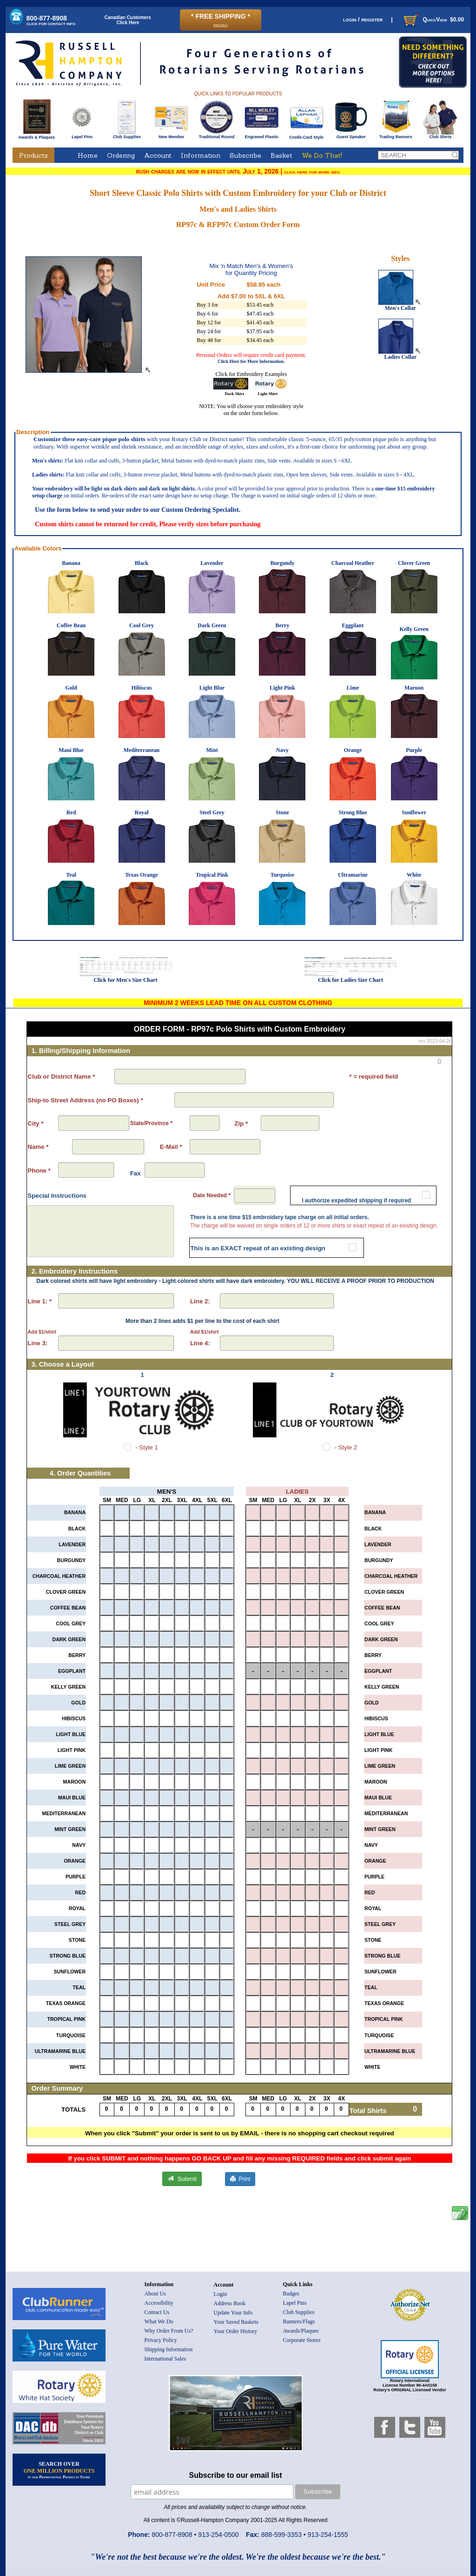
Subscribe (245, 155)
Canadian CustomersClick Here (128, 20)
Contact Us (157, 2312)
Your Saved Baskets (236, 2322)
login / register (363, 19)
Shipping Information (169, 2349)
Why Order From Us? (169, 2331)
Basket (281, 155)
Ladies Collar (399, 354)
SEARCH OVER (59, 2470)
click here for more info (312, 171)
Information (200, 155)
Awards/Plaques (301, 2331)
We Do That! (322, 155)
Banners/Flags (299, 2321)
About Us (155, 2293)
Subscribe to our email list (235, 2475)
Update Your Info (233, 2312)
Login (220, 2294)
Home (88, 155)
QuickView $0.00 (433, 19)
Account (158, 155)
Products (33, 155)
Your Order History (235, 2331)
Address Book (229, 2303)
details (220, 24)
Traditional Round (217, 135)
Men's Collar (399, 305)
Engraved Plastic (261, 135)
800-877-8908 (51, 20)
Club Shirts (440, 135)
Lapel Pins (82, 135)
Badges (291, 2293)
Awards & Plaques (36, 135)
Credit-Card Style (306, 135)
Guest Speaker (351, 135)
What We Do (159, 2321)
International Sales (165, 2358)
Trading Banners (395, 135)
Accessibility (159, 2303)
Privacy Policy (161, 2340)
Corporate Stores (302, 2340)
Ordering (121, 155)
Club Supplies (126, 135)
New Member (171, 135)
